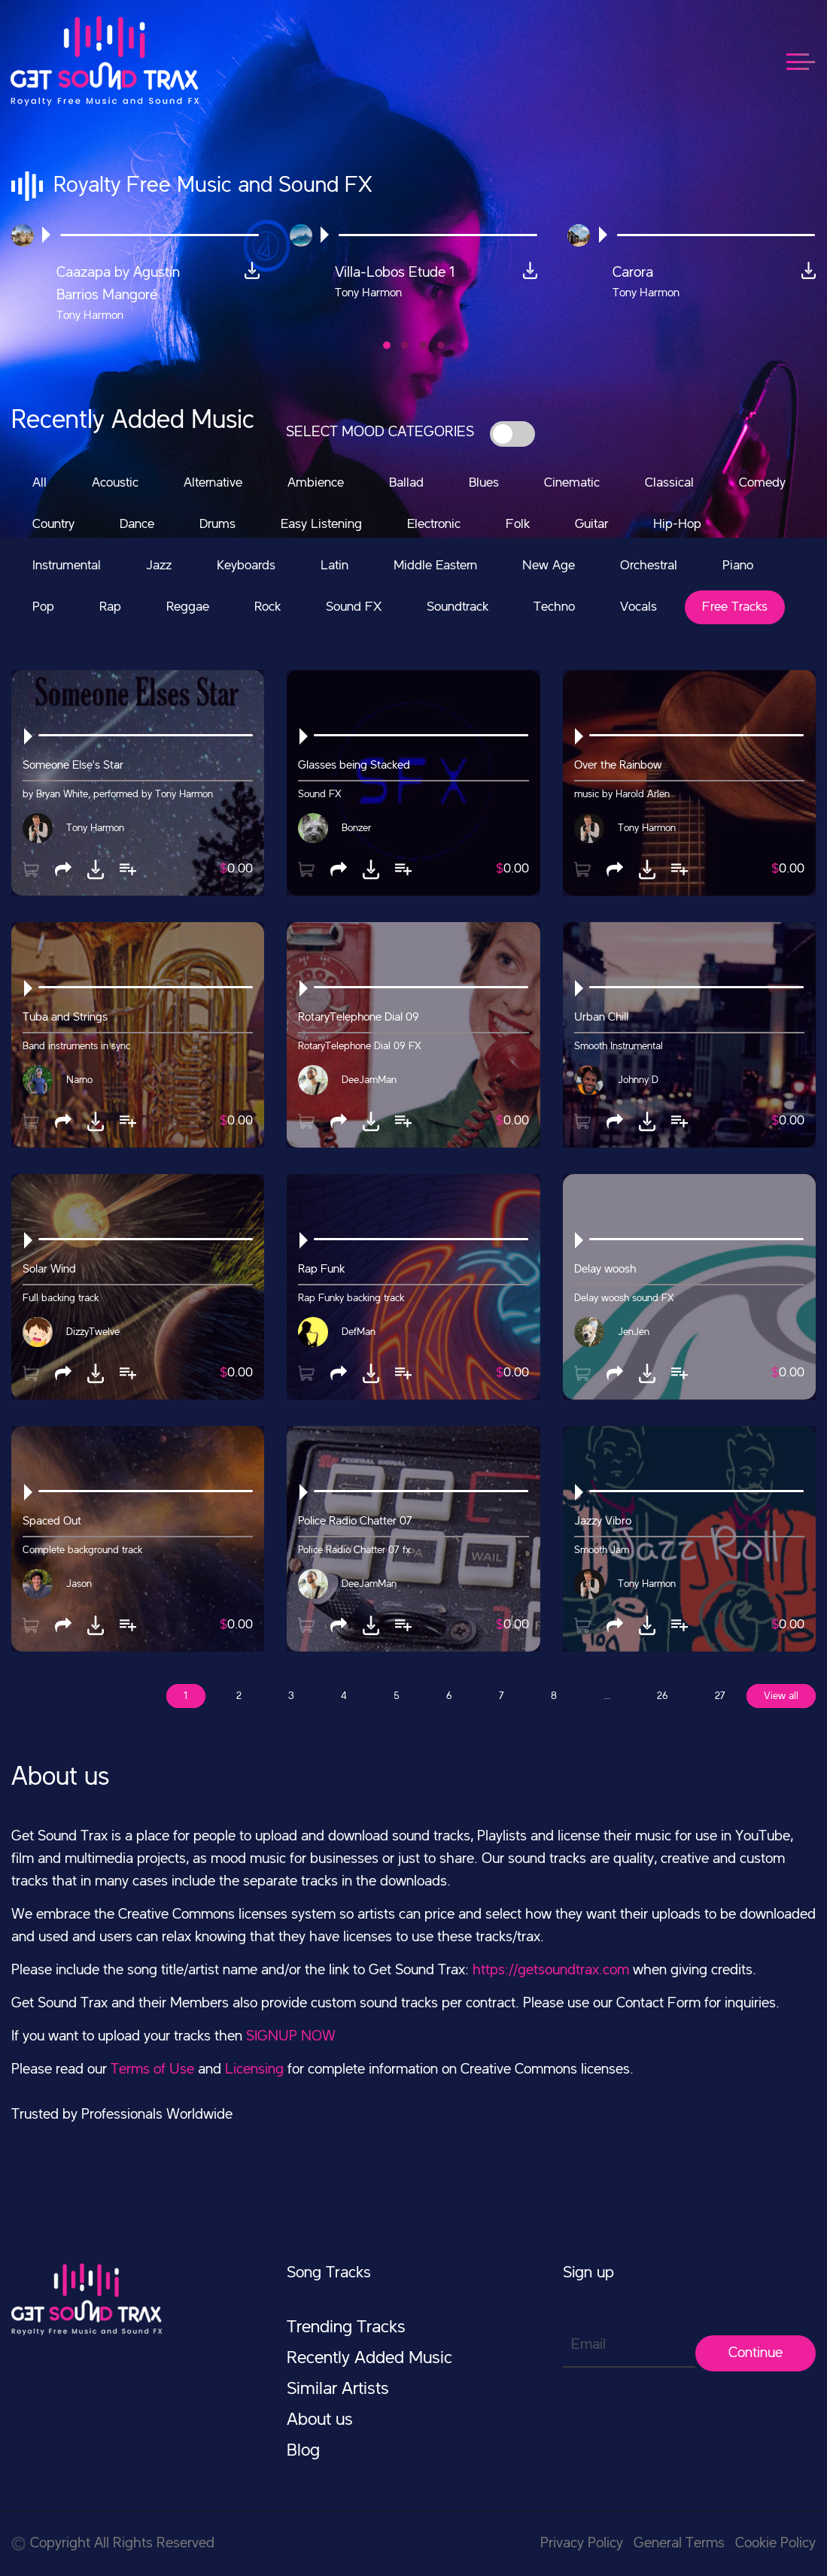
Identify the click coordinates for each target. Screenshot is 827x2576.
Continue (755, 2353)
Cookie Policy (775, 2543)
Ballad (406, 483)
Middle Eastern (435, 565)
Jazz (159, 565)
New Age (548, 565)
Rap (110, 607)
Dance (137, 524)
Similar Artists (338, 2389)
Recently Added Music (369, 2359)
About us (320, 2420)
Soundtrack (457, 607)
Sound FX (354, 607)
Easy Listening (321, 524)
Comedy (762, 483)
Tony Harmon (95, 828)
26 (662, 1696)
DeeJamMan (369, 1080)
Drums (217, 524)
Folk (518, 524)
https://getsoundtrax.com (551, 1970)
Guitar (591, 524)
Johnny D (638, 1080)
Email (588, 2345)
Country (53, 524)
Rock (267, 607)
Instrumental (66, 565)
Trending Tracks (346, 2328)
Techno (554, 607)
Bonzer (356, 828)
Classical (669, 483)
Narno (79, 1080)
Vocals (638, 607)
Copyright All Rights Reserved (112, 2543)
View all (781, 1696)
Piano (737, 565)
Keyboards (246, 565)
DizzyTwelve (93, 1332)
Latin (334, 565)
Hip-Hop (677, 524)
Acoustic (115, 483)
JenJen (633, 1332)
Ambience (315, 483)
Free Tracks (735, 607)
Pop (43, 607)
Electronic (434, 524)
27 (720, 1696)
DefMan (358, 1332)
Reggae (187, 607)
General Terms (679, 2543)
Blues (484, 483)
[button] (387, 345)
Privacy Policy (581, 2543)
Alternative (213, 483)
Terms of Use (152, 2069)
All (39, 483)
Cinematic (572, 483)
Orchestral (648, 565)
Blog (303, 2451)
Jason (79, 1584)
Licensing (254, 2069)
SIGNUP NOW (291, 2036)
